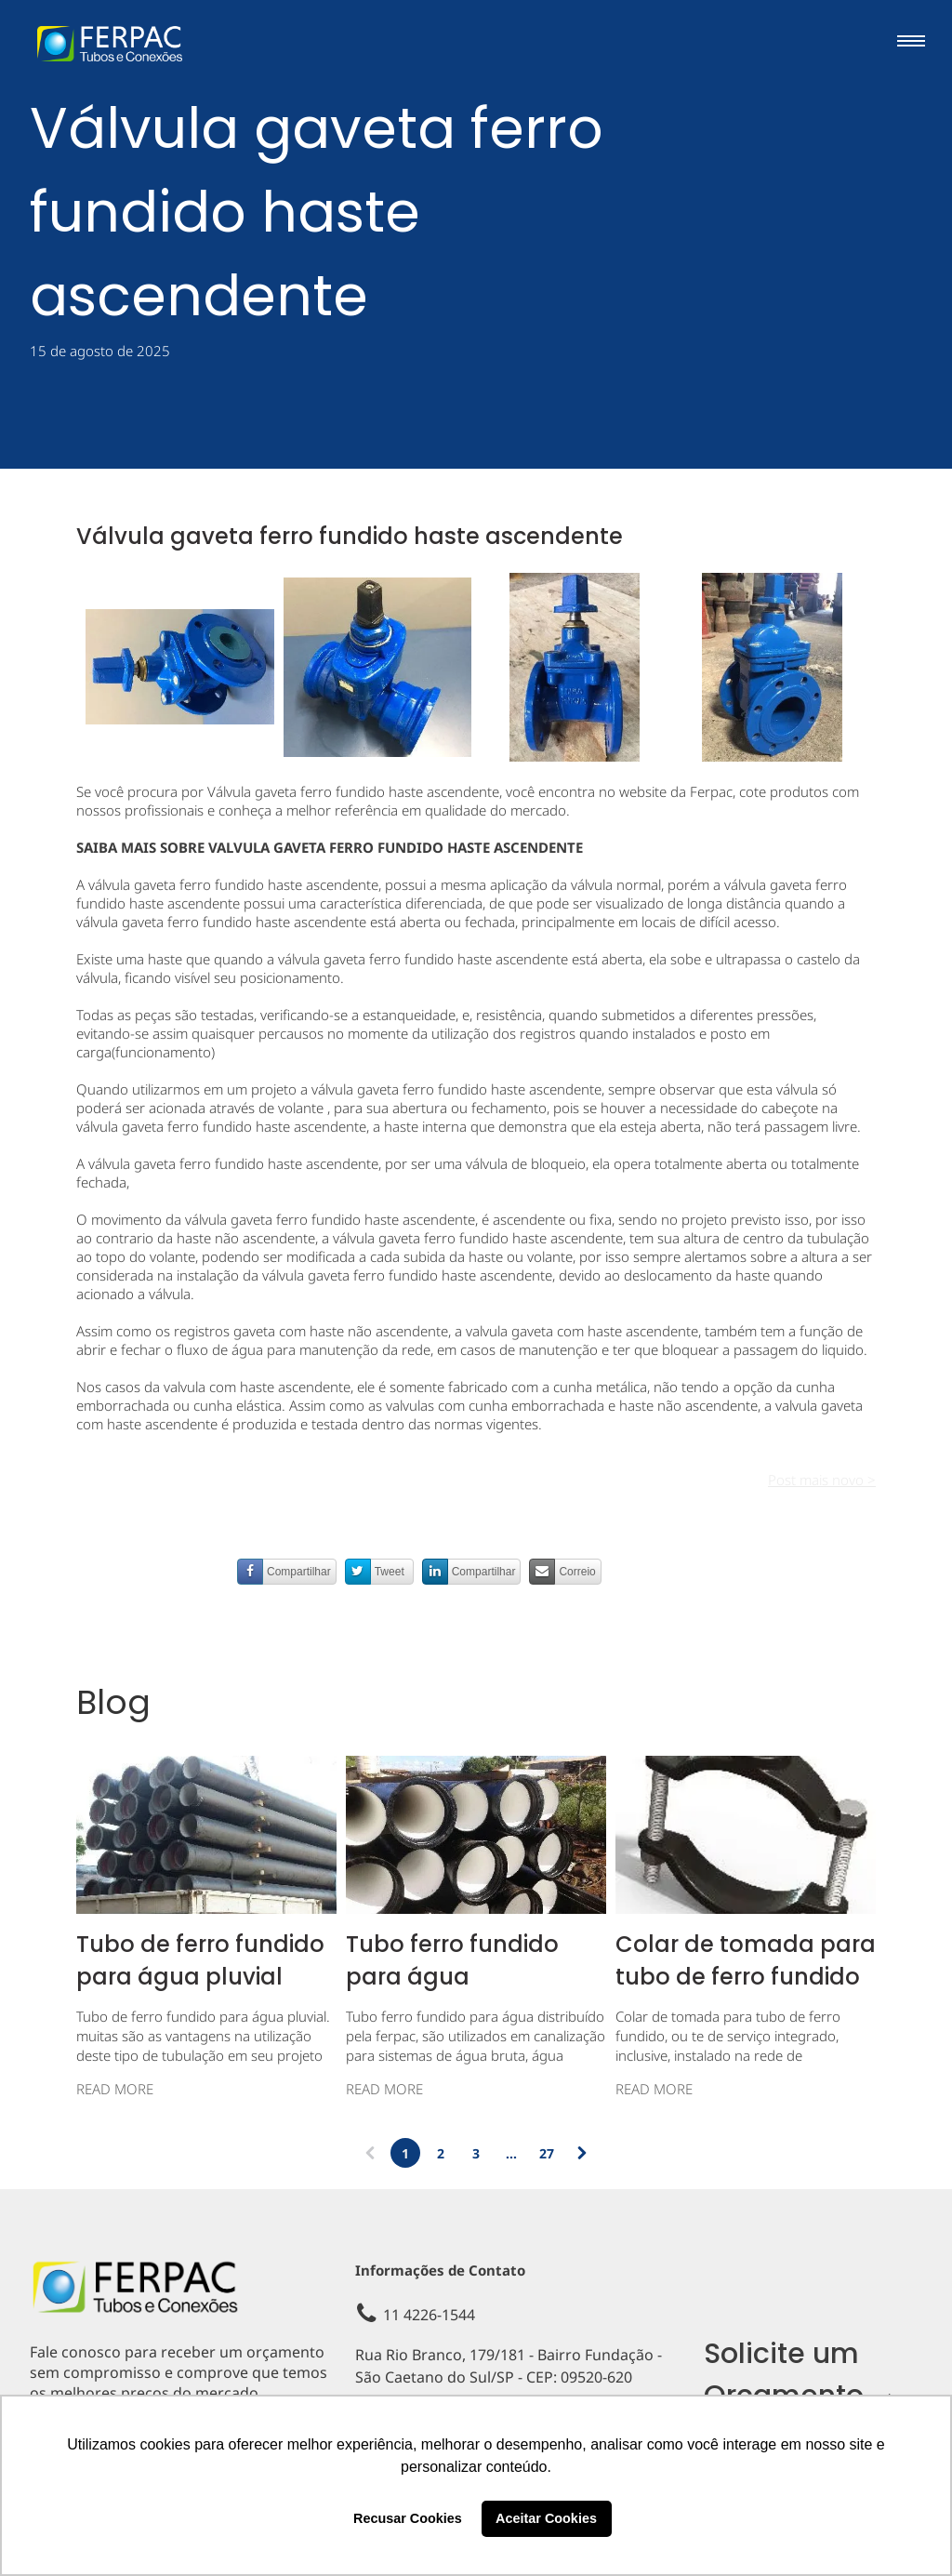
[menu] (911, 41)
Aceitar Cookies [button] (546, 2518)
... (511, 2153)
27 (546, 2153)
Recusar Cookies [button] (407, 2518)
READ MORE (114, 2088)
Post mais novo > (822, 1479)
